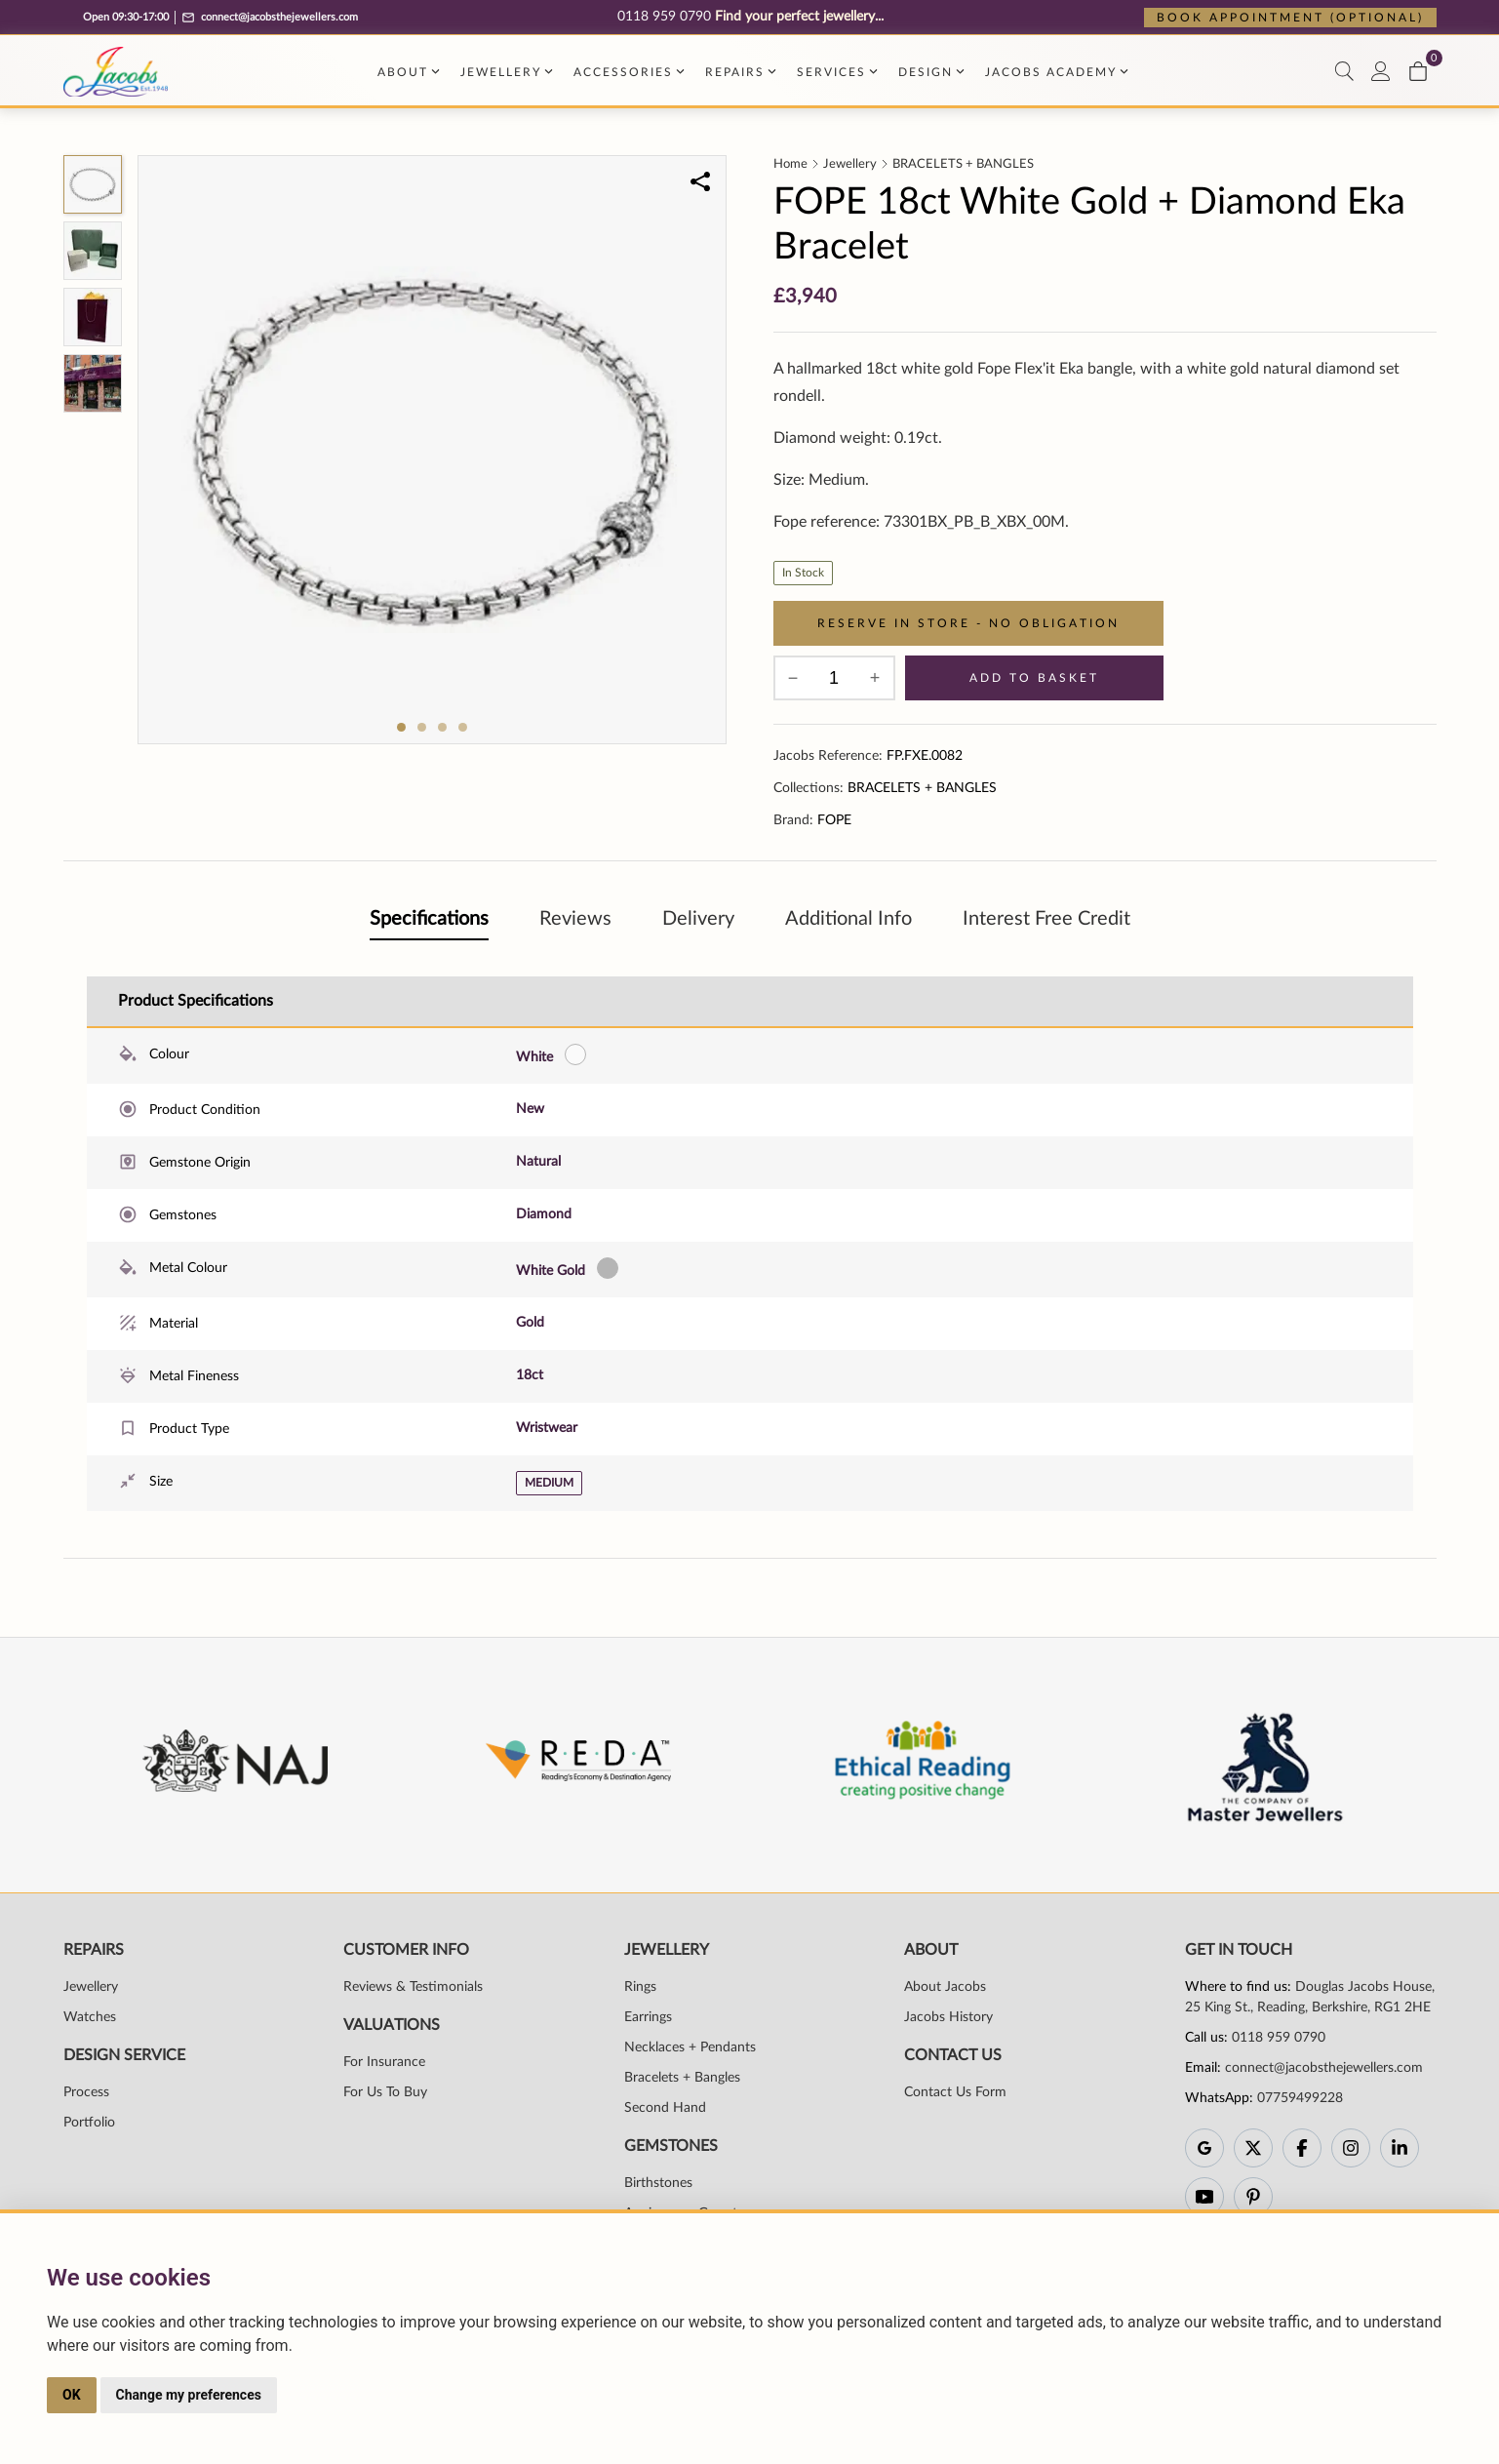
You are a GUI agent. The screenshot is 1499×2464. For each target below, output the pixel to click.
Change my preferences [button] (188, 2395)
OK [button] (71, 2395)
